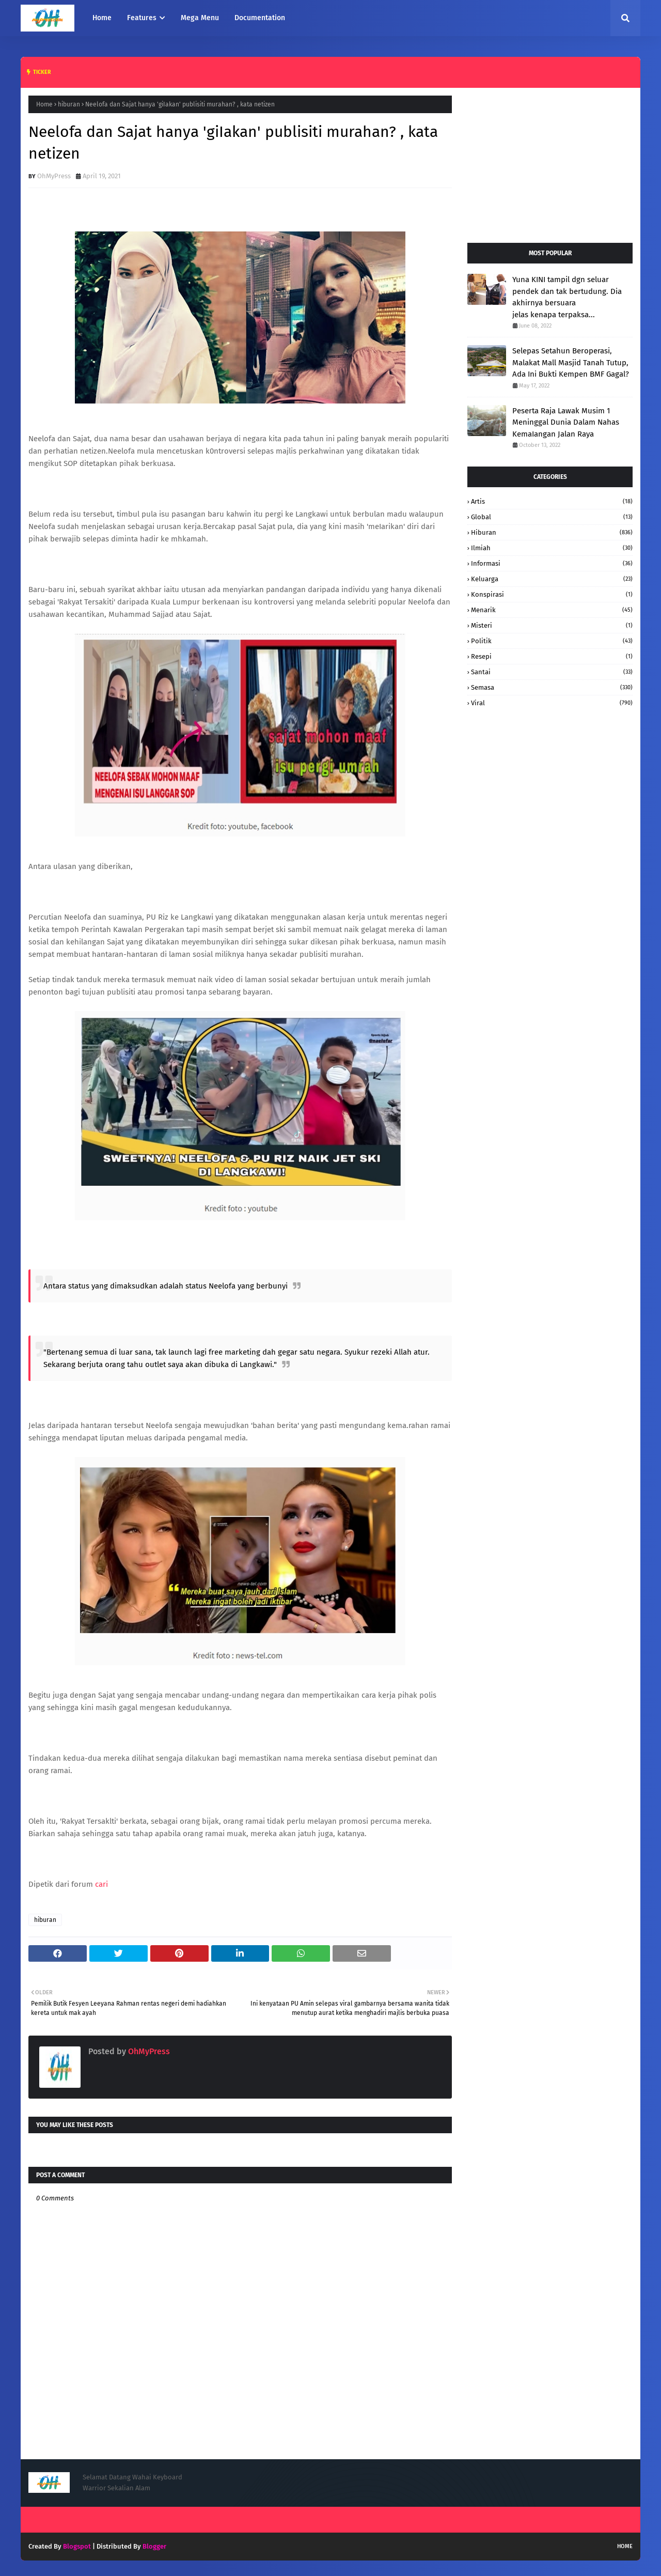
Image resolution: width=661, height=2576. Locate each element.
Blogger (154, 2546)
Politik (552, 641)
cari (101, 1884)
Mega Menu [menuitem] (200, 17)
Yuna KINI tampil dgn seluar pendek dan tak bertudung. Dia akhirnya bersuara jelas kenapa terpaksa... (567, 297)
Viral (552, 703)
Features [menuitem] (141, 17)
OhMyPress (54, 176)
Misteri (552, 625)
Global (552, 517)
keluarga (552, 579)
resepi (552, 656)
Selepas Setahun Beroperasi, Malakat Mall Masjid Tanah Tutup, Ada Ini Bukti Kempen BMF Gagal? (570, 362)
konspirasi (552, 594)
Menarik (552, 610)
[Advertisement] (550, 160)
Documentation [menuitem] (259, 17)
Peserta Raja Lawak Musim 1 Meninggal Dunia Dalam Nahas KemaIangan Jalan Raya (565, 422)
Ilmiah (552, 548)
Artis (552, 501)
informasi (552, 563)
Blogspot (77, 2546)
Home (44, 104)
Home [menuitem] (102, 17)
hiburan (69, 104)
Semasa (552, 687)
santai (552, 672)
